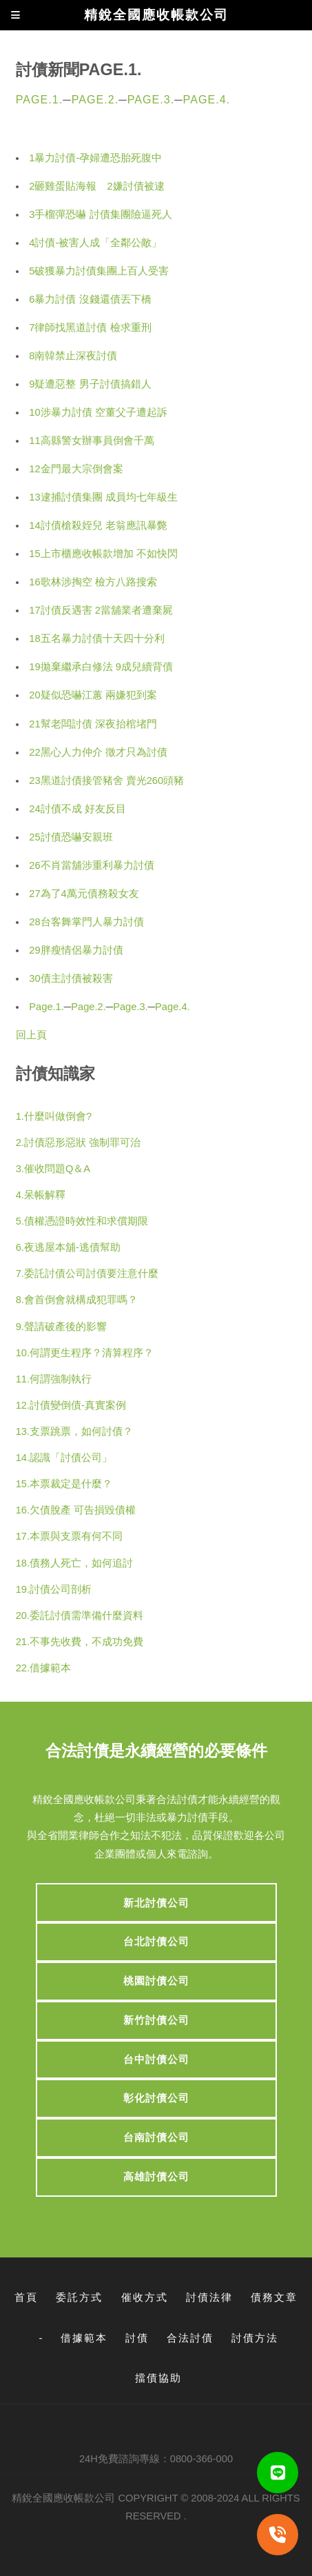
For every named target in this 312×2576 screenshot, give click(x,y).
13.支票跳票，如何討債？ (74, 1431)
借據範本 (84, 2338)
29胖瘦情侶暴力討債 (76, 950)
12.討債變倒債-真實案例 (71, 1405)
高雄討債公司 (156, 2176)
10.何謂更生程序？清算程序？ (85, 1352)
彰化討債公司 (156, 2098)
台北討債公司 (156, 1941)
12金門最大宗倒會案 (76, 468)
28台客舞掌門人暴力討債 (86, 921)
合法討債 (190, 2338)
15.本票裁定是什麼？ (64, 1483)
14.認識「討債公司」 (64, 1457)
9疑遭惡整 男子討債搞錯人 (90, 384)
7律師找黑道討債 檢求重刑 (90, 327)
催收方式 (144, 2297)
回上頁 (31, 1034)
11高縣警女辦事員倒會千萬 (91, 440)
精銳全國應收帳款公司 (63, 2498)
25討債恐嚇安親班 (70, 837)
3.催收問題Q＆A (53, 1168)
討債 (137, 2338)
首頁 (26, 2297)
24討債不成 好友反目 (77, 808)
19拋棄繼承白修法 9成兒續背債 (101, 666)
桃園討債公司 (156, 1980)
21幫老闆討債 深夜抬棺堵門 (92, 723)
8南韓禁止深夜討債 (73, 355)
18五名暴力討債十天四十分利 (96, 638)
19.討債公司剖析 (54, 1589)
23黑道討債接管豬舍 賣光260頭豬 (106, 780)
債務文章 (274, 2297)
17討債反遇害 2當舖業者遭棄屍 (101, 610)
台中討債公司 (156, 2059)
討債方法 (254, 2338)
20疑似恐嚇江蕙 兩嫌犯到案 (92, 695)
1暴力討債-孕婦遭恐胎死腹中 (95, 157)
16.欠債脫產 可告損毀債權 (76, 1510)
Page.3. (151, 99)
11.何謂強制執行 (54, 1379)
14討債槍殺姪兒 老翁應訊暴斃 (98, 525)
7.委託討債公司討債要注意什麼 (87, 1273)
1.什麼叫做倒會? (54, 1116)
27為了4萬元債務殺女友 (83, 893)
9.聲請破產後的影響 (61, 1326)
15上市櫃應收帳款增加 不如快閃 (103, 553)
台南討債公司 (156, 2137)
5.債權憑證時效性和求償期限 (82, 1221)
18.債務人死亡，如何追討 (74, 1563)
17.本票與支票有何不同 (69, 1536)
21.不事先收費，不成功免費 (79, 1641)
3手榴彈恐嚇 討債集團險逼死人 (100, 214)
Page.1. (39, 99)
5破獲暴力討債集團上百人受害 (99, 270)
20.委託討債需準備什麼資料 (79, 1615)
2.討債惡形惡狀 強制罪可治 (78, 1142)
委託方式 (79, 2297)
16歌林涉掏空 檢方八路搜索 (92, 581)
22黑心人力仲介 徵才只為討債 (98, 752)
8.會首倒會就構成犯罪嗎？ (77, 1299)
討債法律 (209, 2297)
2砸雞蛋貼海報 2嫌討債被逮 (96, 186)
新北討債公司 (156, 1903)
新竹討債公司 (156, 2020)
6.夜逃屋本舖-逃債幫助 (68, 1247)
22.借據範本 (43, 1667)
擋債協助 (158, 2378)
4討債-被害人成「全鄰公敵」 (95, 242)
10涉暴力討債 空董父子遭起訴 (98, 412)
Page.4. (207, 99)
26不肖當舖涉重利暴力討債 (91, 865)
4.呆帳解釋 (40, 1194)
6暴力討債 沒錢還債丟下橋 (90, 299)
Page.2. (95, 99)
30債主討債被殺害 (70, 978)
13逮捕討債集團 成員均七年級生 (103, 497)
